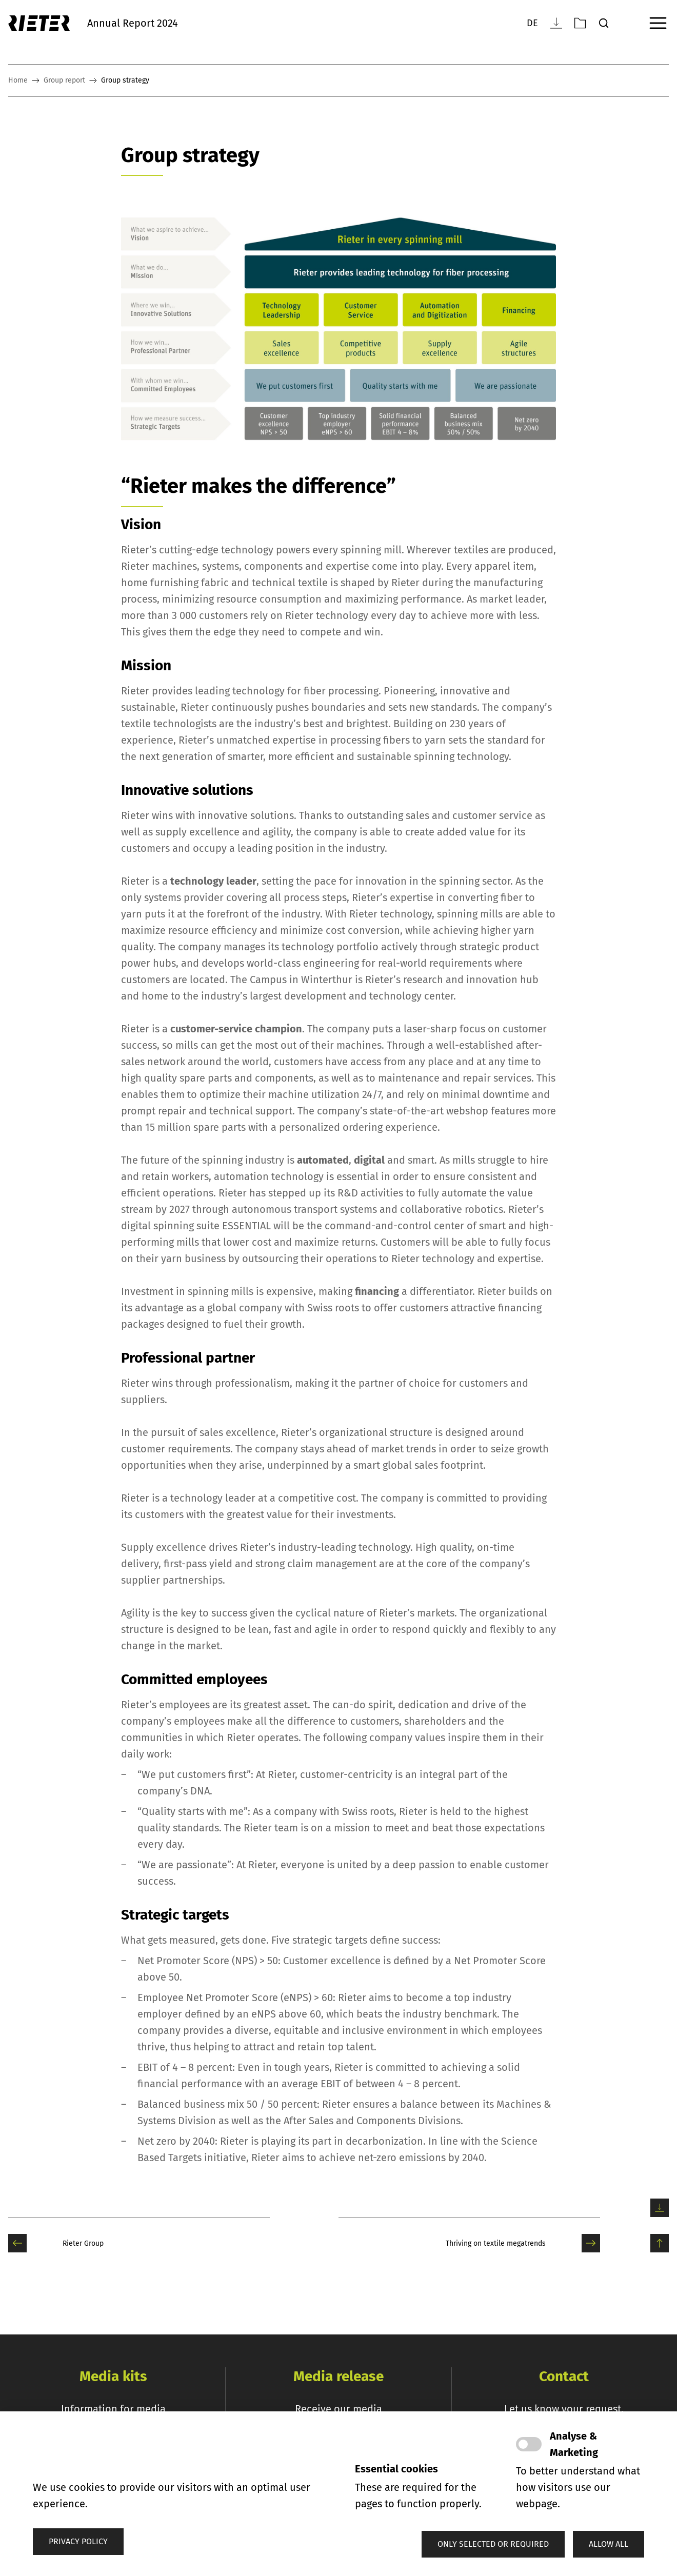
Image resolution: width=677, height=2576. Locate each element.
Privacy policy (78, 2541)
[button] (493, 2544)
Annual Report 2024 (132, 23)
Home (18, 80)
